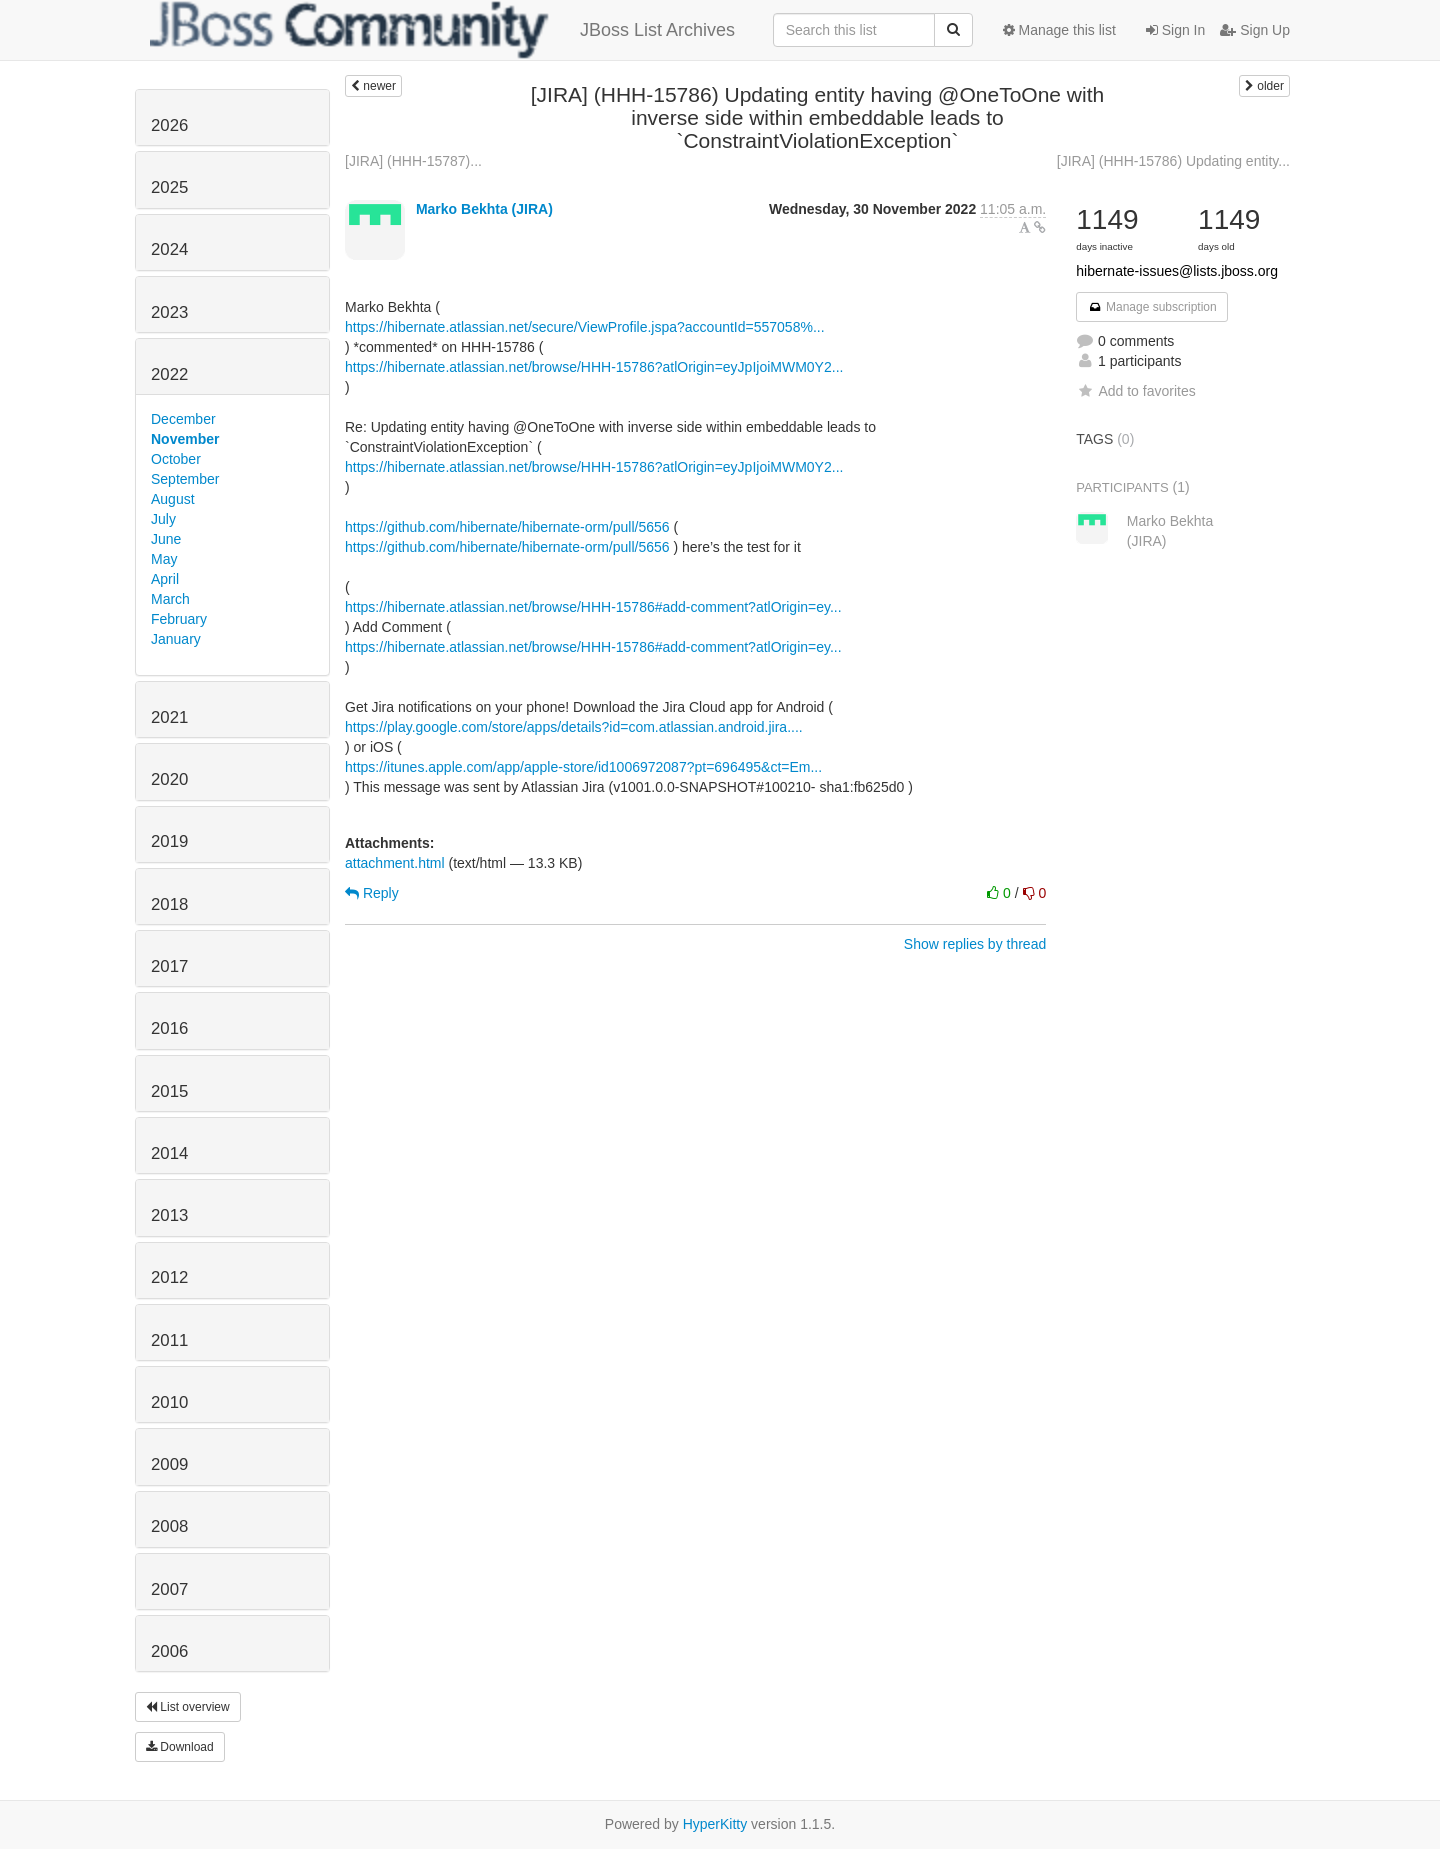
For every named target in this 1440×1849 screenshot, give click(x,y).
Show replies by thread (975, 944)
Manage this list (1059, 30)
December (183, 419)
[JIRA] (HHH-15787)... (413, 161)
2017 (169, 966)
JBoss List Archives (442, 30)
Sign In (1175, 30)
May (164, 559)
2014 (169, 1153)
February (179, 619)
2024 (169, 249)
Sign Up (1255, 30)
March (170, 599)
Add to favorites (1135, 391)
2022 (169, 374)
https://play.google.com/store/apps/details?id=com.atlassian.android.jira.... (574, 727)
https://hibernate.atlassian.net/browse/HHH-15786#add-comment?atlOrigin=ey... (593, 607)
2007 (169, 1589)
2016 (169, 1028)
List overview (188, 1707)
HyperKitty (715, 1824)
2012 (169, 1277)
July (163, 519)
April (165, 579)
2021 (169, 717)
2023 (169, 312)
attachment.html (395, 863)
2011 (169, 1340)
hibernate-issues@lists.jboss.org (1177, 271)
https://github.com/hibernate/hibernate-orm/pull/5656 (507, 527)
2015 (169, 1091)
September (185, 479)
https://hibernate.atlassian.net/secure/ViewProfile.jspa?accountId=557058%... (585, 327)
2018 (169, 904)
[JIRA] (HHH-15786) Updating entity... (1173, 161)
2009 (169, 1464)
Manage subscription (1152, 307)
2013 (169, 1215)
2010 (169, 1402)
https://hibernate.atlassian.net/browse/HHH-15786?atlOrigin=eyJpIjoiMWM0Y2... (594, 367)
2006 (169, 1651)
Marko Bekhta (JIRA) (484, 209)
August (173, 499)
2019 (169, 841)
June (166, 539)
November (185, 439)
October (176, 459)
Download (180, 1747)
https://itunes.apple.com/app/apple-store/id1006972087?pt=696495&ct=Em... (583, 767)
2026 (169, 125)
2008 (169, 1526)
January (176, 639)
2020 (169, 779)
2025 (169, 187)
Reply (372, 893)
